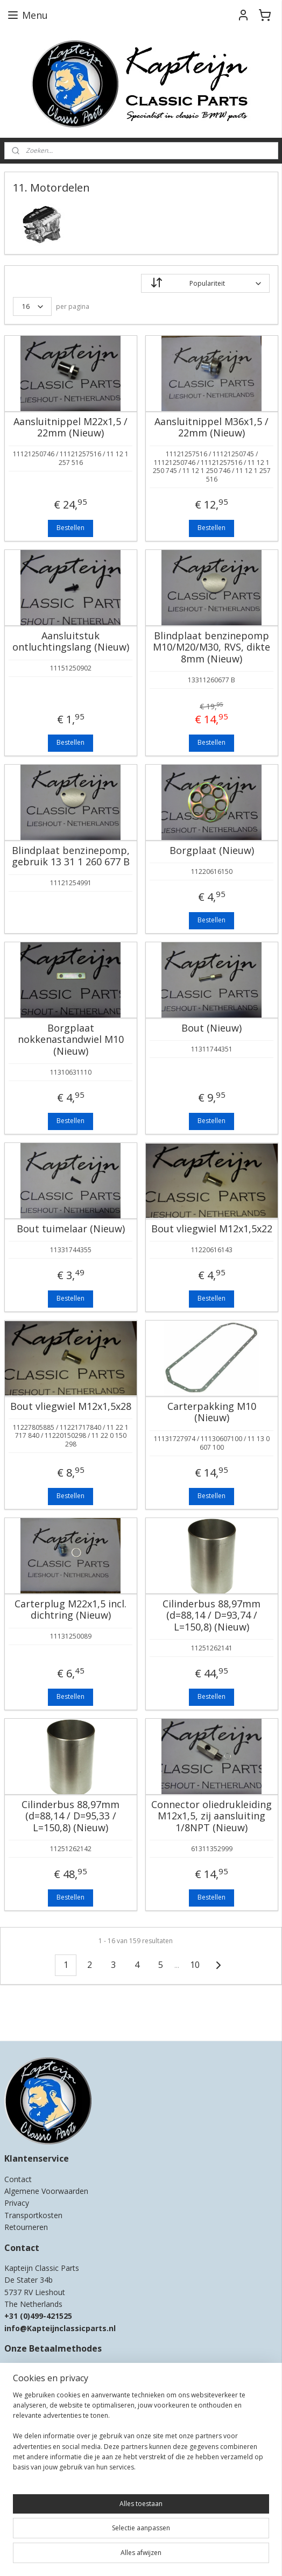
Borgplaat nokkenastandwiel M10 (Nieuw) (71, 1039)
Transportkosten (33, 2215)
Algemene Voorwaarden (46, 2191)
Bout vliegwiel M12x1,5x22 (211, 1229)
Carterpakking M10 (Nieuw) (211, 1412)
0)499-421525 (47, 2316)
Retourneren (26, 2227)
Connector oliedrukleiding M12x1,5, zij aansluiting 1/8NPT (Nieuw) (211, 1816)
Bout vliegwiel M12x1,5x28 (70, 1407)
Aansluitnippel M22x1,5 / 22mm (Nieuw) (70, 427)
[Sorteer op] (205, 283)
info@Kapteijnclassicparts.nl (60, 2328)
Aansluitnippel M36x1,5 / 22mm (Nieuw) (211, 427)
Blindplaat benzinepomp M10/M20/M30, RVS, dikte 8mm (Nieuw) (211, 647)
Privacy (16, 2203)
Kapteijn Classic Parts (46, 2017)
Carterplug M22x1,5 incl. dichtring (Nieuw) (70, 1609)
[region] (141, 2435)
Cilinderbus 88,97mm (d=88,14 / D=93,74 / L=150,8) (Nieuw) (211, 1615)
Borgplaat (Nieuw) (212, 851)
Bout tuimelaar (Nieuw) (71, 1229)
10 (195, 1965)
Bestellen (70, 527)
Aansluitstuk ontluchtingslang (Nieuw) (70, 641)
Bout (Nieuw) (211, 1028)
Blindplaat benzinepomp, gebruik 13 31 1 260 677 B (71, 856)
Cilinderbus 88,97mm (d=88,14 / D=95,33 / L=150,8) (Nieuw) (70, 1816)
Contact (18, 2179)
